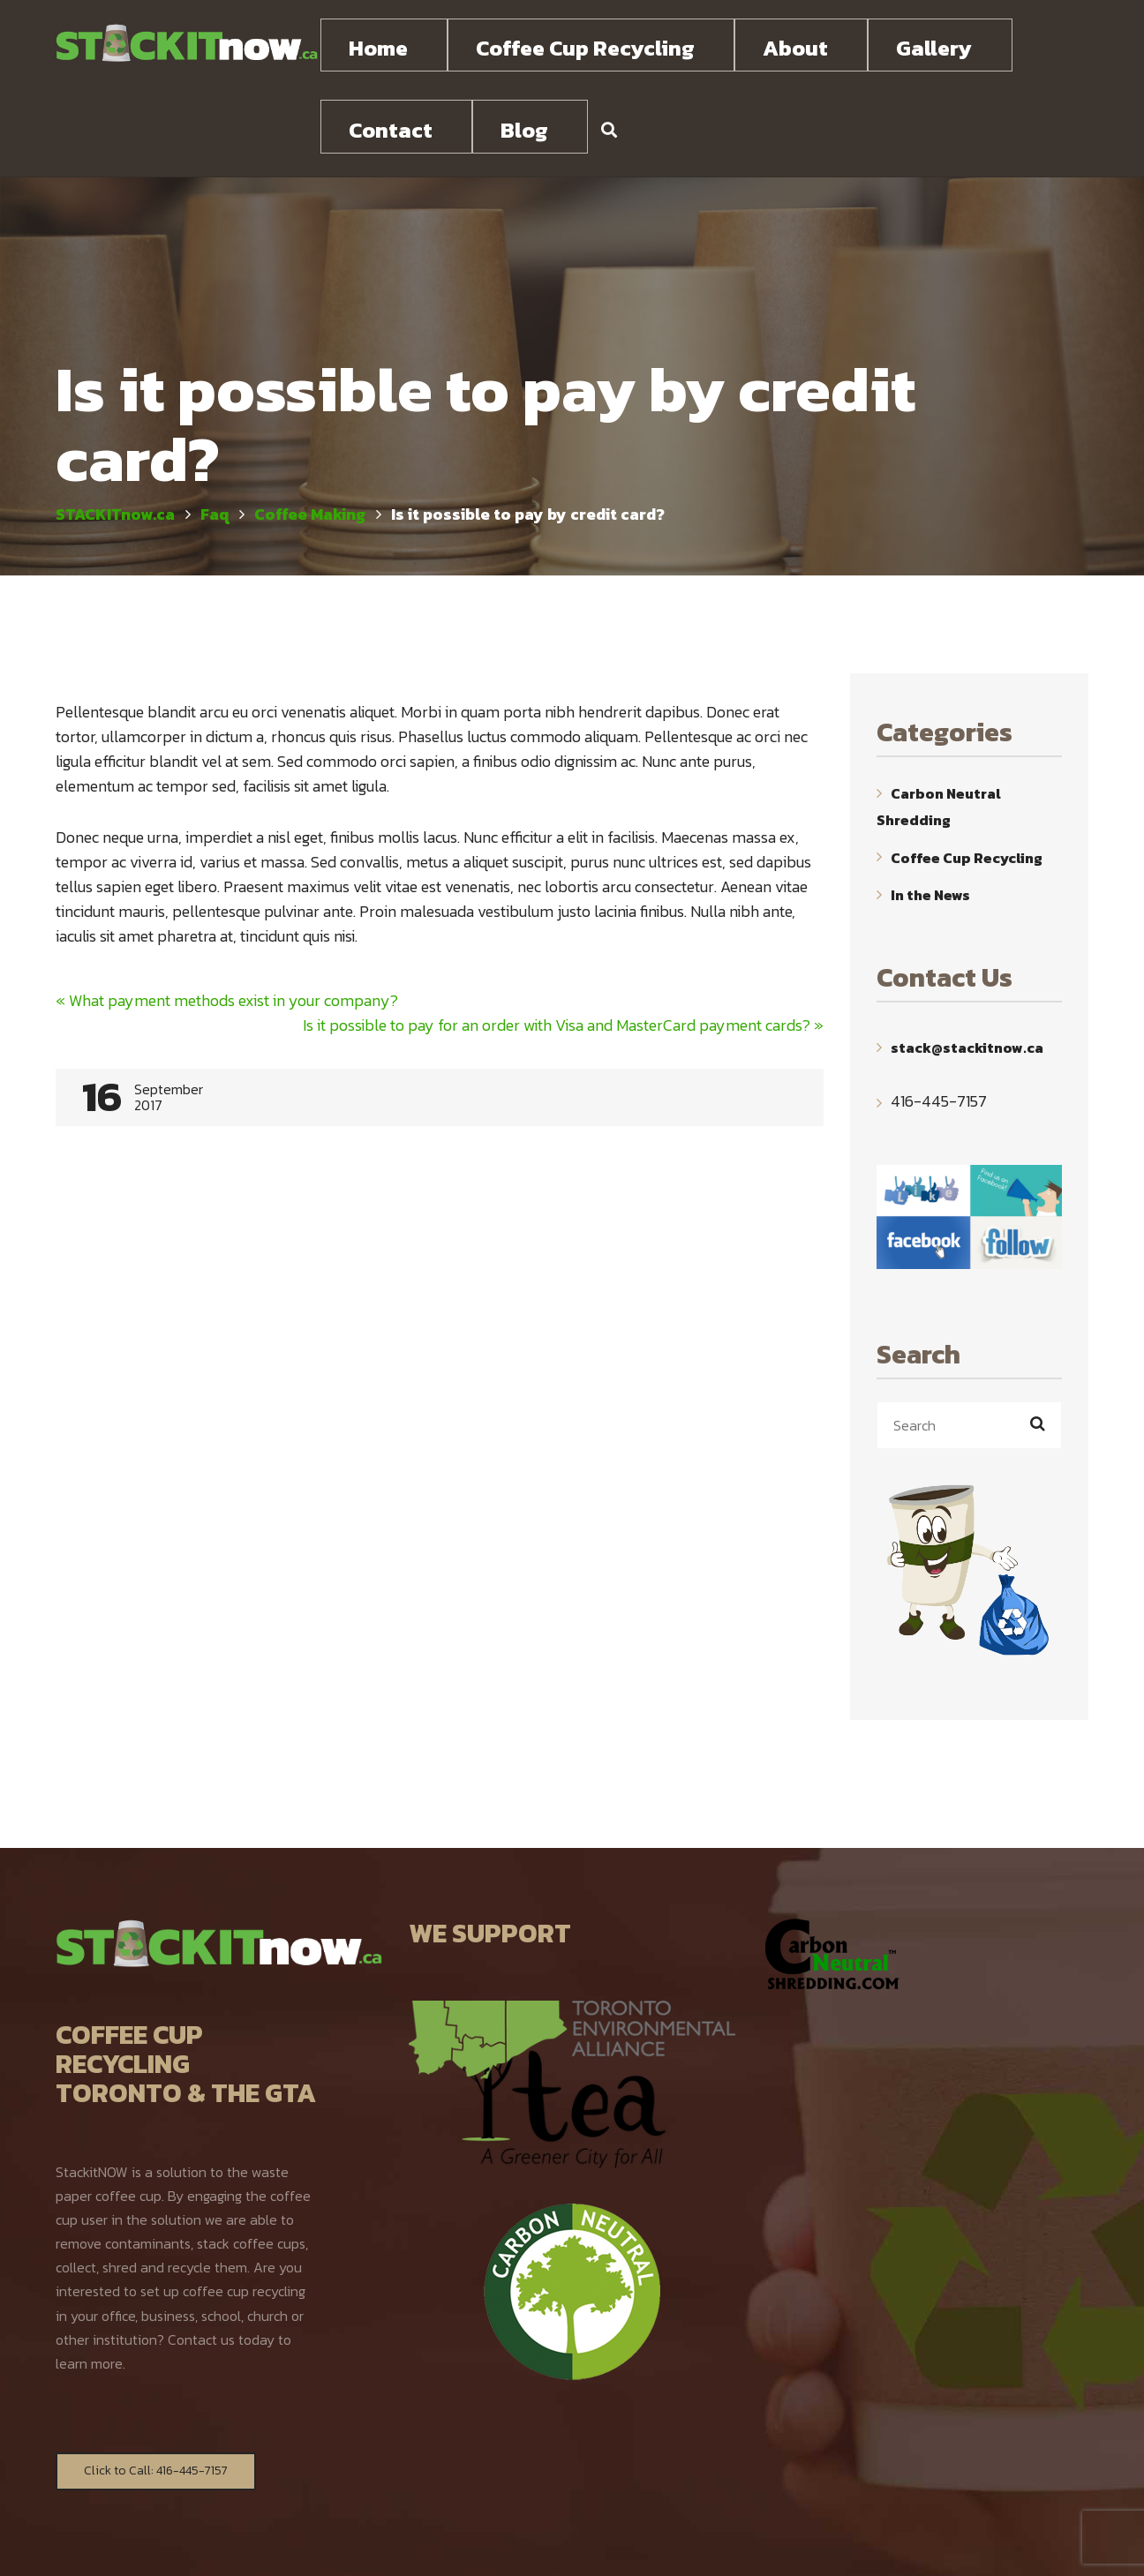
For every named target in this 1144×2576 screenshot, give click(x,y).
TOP (1077, 2547)
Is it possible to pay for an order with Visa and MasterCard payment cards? (563, 947)
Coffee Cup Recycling (966, 780)
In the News (930, 817)
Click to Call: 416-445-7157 (156, 2393)
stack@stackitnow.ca (967, 969)
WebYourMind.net (767, 2545)
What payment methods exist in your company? (227, 923)
